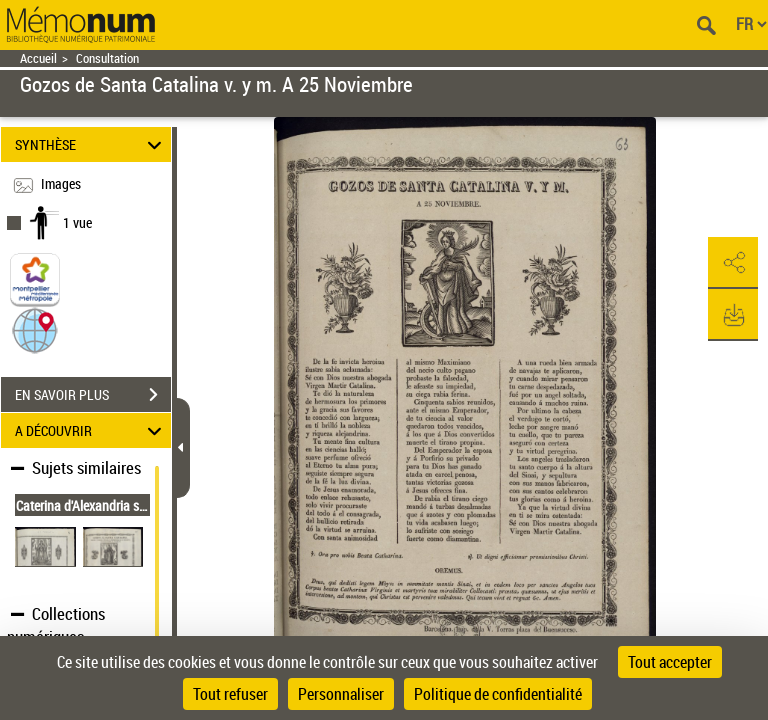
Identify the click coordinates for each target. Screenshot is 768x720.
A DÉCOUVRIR (91, 430)
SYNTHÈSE (91, 144)
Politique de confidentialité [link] (498, 694)
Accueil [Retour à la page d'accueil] (38, 58)
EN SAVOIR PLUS (93, 395)
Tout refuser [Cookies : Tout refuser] (230, 694)
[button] (35, 329)
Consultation (107, 58)
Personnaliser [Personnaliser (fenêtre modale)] (341, 694)
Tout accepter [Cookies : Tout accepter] (670, 662)
